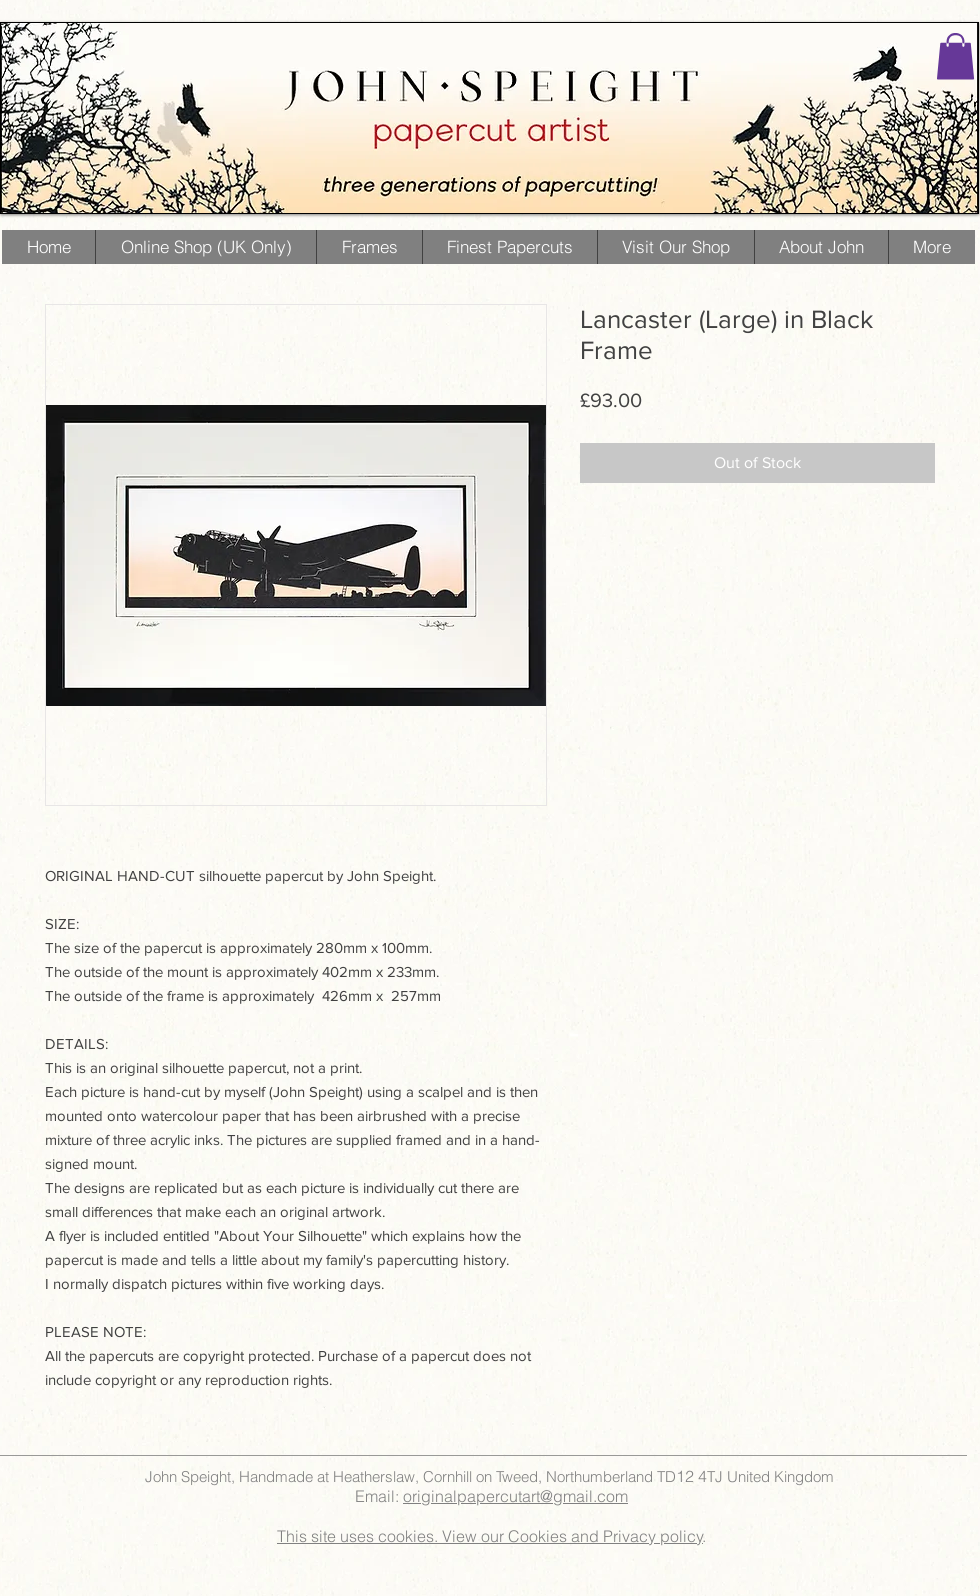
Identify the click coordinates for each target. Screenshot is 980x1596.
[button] (955, 56)
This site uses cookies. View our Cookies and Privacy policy (490, 1536)
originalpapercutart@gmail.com (515, 1496)
